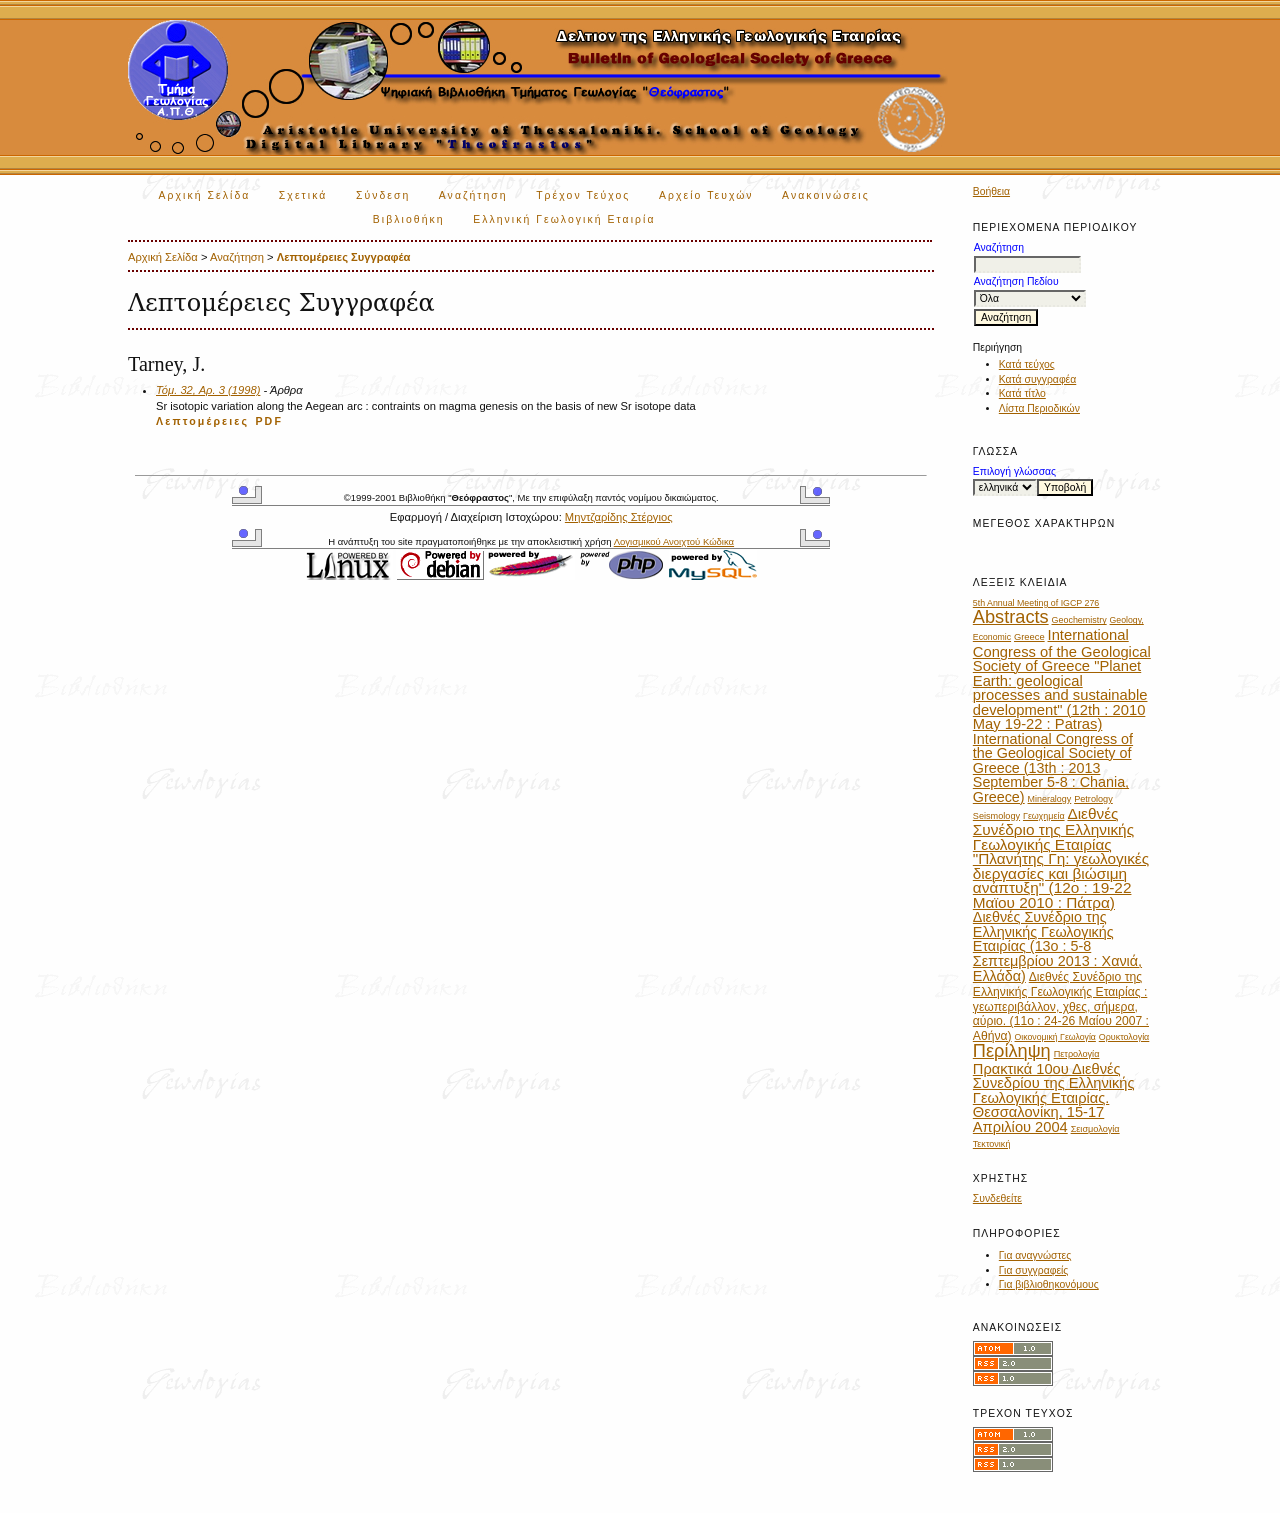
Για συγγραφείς (1034, 1270)
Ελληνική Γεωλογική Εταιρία (564, 219)
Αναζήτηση (473, 195)
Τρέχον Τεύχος (583, 195)
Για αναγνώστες (1035, 1255)
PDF (269, 421)
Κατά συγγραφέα (1037, 379)
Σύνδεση (383, 195)
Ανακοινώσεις (826, 195)
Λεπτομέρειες (202, 421)
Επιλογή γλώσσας (1014, 471)
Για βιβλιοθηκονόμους (1049, 1284)
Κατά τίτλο (1022, 393)
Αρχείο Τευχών (706, 195)
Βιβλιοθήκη (409, 219)
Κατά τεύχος (1027, 364)
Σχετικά (303, 195)
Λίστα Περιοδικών (1039, 408)
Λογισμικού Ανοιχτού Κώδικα (674, 541)
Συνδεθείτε (997, 1198)
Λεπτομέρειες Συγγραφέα (344, 257)
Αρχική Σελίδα (205, 195)
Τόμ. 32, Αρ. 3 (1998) (208, 390)
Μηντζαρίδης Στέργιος (619, 517)
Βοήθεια (991, 191)
